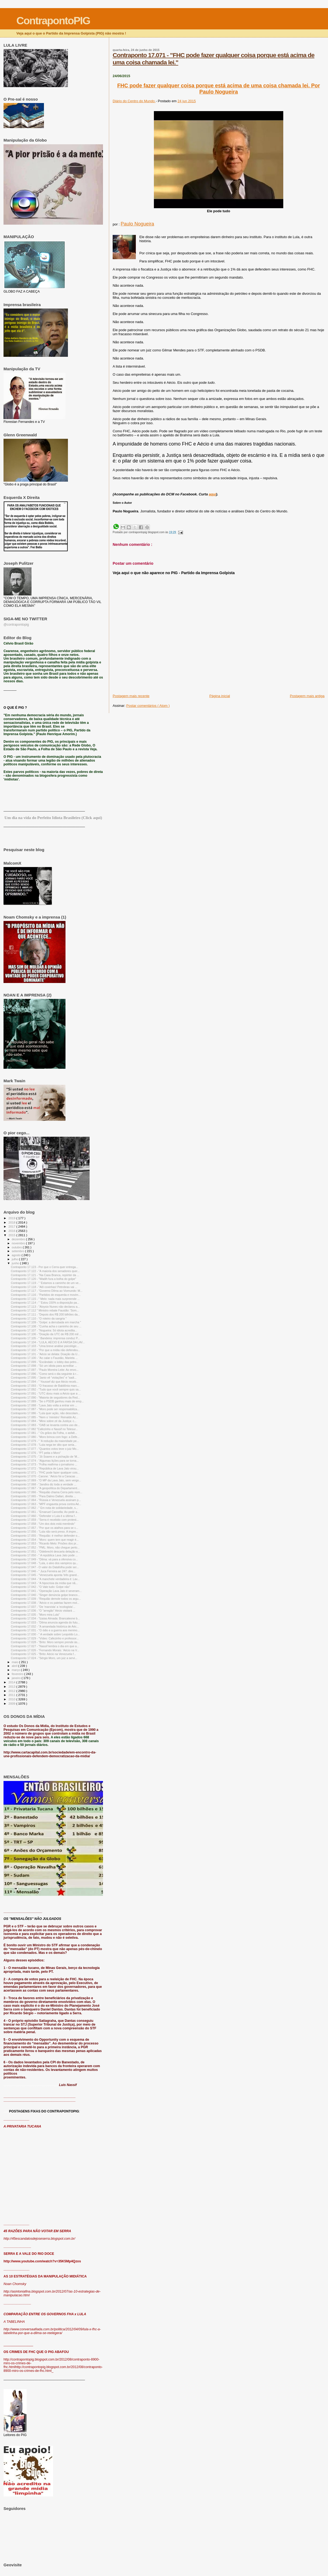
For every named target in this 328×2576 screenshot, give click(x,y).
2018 (12, 1222)
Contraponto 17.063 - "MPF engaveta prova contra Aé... (46, 1504)
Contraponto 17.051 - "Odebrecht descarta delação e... (45, 1551)
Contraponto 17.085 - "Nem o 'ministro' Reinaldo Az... (44, 1417)
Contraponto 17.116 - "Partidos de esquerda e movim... (46, 1294)
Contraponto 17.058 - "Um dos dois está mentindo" (43, 1523)
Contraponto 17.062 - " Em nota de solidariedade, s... (44, 1507)
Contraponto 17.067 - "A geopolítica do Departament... (45, 1488)
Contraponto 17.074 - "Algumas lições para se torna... (45, 1460)
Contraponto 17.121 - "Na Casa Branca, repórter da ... (45, 1275)
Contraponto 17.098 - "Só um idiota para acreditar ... (44, 1365)
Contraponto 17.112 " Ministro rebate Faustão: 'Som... (45, 1310)
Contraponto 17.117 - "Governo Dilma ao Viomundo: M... (46, 1290)
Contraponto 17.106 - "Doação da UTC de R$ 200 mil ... (46, 1334)
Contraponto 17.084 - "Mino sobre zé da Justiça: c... (44, 1421)
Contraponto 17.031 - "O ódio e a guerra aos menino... (45, 1630)
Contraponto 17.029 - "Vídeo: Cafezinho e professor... (45, 1638)
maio (15, 1662)
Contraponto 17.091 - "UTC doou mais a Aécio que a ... (46, 1393)
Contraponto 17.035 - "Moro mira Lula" (35, 1614)
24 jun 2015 (187, 101)
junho (16, 1263)
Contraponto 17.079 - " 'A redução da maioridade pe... (45, 1441)
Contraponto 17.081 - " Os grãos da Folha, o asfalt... (44, 1432)
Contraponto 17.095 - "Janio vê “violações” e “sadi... (44, 1377)
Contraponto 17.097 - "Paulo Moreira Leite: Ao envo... (44, 1369)
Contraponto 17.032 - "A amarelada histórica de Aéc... (45, 1626)
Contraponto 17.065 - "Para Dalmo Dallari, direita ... (43, 1496)
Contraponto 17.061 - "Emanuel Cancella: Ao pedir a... (45, 1511)
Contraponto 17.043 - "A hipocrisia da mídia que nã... (44, 1583)
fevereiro (18, 1674)
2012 (12, 1691)
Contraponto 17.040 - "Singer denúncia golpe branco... (45, 1595)
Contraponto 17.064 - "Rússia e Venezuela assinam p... (46, 1500)
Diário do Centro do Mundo (134, 101)
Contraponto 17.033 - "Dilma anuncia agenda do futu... (45, 1622)
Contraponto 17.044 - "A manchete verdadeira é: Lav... (45, 1579)
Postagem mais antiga (307, 696)
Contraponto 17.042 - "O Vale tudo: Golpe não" (40, 1586)
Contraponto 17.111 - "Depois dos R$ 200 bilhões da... (45, 1314)
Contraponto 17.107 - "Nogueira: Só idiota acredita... (44, 1330)
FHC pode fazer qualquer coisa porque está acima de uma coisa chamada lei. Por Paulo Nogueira (218, 89)
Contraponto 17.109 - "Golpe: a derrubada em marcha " (46, 1322)
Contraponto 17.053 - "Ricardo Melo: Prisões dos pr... (44, 1543)
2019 (12, 1218)
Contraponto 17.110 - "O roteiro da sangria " (39, 1318)
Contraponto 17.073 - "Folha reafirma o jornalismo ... (44, 1464)
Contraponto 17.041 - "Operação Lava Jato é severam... (46, 1590)
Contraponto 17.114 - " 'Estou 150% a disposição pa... (45, 1302)
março (16, 1669)
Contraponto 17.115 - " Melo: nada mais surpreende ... (45, 1298)
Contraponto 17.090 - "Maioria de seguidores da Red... (45, 1397)
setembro (18, 1251)
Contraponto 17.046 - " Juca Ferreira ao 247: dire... (43, 1571)
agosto (17, 1255)
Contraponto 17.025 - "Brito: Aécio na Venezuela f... (43, 1654)
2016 (12, 1230)
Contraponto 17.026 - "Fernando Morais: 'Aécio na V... (45, 1650)
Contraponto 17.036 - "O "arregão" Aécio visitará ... (43, 1610)
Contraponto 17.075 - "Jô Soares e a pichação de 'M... (45, 1456)
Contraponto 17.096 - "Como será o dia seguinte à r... (44, 1373)
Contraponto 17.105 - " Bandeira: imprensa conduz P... (45, 1338)
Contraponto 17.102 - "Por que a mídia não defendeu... (45, 1350)
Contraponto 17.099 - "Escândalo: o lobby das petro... (45, 1362)
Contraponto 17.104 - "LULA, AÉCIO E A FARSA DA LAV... (48, 1342)
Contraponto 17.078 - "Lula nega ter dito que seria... (44, 1444)
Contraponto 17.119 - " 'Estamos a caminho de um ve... (46, 1282)
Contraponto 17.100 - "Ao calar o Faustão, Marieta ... (44, 1357)
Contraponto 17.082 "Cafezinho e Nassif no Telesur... (44, 1429)
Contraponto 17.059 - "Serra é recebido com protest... (45, 1519)
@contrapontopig (16, 624)
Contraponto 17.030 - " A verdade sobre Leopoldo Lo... (45, 1634)
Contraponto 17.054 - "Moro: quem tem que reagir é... (45, 1539)
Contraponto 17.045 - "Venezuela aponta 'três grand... (45, 1575)
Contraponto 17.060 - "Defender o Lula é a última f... (44, 1515)
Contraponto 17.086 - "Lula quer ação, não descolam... (45, 1413)
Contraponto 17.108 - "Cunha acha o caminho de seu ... (46, 1326)
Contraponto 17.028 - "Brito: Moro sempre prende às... (45, 1642)
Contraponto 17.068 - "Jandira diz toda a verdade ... (43, 1484)
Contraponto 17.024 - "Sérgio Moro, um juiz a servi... (44, 1658)
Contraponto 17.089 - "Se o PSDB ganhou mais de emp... (47, 1401)
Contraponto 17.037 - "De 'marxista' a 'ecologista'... (43, 1606)
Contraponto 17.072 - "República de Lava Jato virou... (45, 1468)
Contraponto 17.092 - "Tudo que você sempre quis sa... (46, 1389)
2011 (12, 1695)
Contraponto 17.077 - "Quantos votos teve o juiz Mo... (45, 1448)
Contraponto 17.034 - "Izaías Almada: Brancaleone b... (45, 1618)
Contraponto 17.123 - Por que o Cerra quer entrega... (44, 1267)
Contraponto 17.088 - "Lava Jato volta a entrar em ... (44, 1405)
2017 (12, 1226)
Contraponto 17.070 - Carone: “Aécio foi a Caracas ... (44, 1476)
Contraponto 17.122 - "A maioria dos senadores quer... (45, 1271)
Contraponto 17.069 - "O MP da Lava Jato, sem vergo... (46, 1480)
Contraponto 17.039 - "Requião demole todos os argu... (46, 1598)
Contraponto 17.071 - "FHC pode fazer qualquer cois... (45, 1472)
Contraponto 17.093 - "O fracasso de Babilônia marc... (45, 1385)
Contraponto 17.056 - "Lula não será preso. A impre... (44, 1531)
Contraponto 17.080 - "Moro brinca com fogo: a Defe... (45, 1436)
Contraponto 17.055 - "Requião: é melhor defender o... (45, 1535)
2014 (12, 1682)
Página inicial (219, 696)
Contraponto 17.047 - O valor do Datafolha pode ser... (45, 1567)
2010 (12, 1699)
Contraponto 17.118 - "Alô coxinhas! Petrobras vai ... (44, 1287)
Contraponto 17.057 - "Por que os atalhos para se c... (44, 1527)
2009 (12, 1703)
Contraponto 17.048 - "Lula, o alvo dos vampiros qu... (44, 1563)
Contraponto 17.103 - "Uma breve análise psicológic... (45, 1346)
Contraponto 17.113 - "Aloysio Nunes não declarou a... (45, 1306)
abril (15, 1665)
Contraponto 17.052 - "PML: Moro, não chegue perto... (45, 1547)
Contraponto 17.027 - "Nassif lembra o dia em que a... (45, 1646)
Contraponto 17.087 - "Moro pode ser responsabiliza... (45, 1409)
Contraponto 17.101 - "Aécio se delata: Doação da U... (45, 1354)
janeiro (17, 1678)
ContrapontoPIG (53, 20)
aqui (212, 494)
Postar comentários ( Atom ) (148, 706)
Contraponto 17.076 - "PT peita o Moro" (36, 1452)
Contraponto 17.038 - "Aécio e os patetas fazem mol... (45, 1602)
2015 (12, 1235)
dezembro (19, 1239)
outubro (17, 1247)
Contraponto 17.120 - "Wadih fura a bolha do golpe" (43, 1278)
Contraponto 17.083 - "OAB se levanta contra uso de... (45, 1425)
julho (15, 1259)
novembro (19, 1243)
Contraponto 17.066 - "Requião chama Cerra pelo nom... (46, 1492)
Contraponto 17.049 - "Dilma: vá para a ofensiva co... (44, 1559)
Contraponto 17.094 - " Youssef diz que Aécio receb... (44, 1381)
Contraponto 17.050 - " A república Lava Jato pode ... (44, 1555)
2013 (12, 1686)
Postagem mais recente (131, 696)
